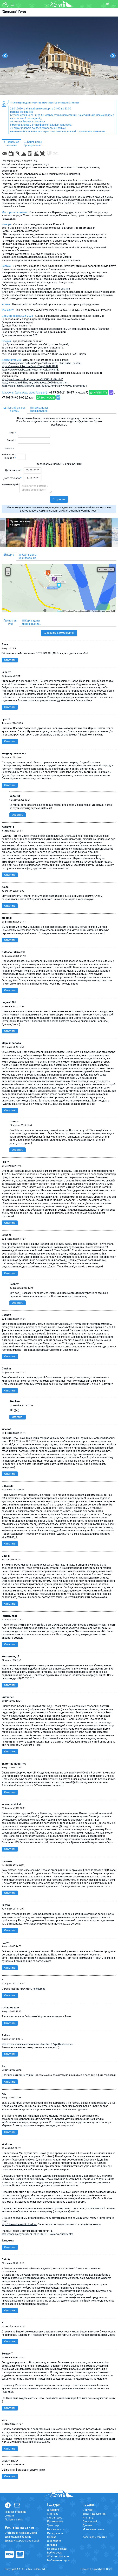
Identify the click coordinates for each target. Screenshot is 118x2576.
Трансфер (53, 2525)
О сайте (9, 2515)
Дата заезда (13, 470)
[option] (59, 56)
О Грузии (88, 2509)
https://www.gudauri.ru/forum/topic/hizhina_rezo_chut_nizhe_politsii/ (42, 363)
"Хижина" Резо (14, 12)
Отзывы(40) (10, 622)
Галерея (52, 2544)
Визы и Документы (94, 2513)
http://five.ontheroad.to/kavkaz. (19, 2224)
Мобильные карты (58, 2560)
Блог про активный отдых (17, 2075)
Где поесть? (90, 2521)
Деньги (87, 2525)
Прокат (51, 2537)
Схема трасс (54, 2517)
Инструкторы (55, 2533)
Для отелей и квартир (18, 2536)
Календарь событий (95, 2537)
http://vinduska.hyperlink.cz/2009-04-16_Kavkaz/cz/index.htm (37, 2234)
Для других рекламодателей (22, 2540)
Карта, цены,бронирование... (33, 143)
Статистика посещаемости (21, 2532)
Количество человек (9, 456)
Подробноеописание (11, 143)
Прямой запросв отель (14, 409)
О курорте (53, 2509)
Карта (9, 554)
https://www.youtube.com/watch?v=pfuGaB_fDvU (30, 366)
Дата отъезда (12, 478)
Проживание (55, 2521)
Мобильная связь (93, 2529)
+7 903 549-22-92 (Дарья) (18, 397)
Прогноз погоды (57, 2548)
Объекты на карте (58, 2556)
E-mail (11, 440)
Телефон (9, 448)
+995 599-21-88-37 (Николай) (68, 392)
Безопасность (55, 2529)
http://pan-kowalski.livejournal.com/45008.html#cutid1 (32, 379)
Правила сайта (14, 2519)
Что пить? (88, 2517)
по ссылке (39, 1988)
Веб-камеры (54, 2552)
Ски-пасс (52, 2513)
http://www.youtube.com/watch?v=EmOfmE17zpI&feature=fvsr (37, 2044)
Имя (12, 432)
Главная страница (15, 2511)
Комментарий (10, 486)
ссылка (65, 288)
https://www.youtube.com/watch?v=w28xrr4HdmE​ (30, 369)
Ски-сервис (54, 2540)
